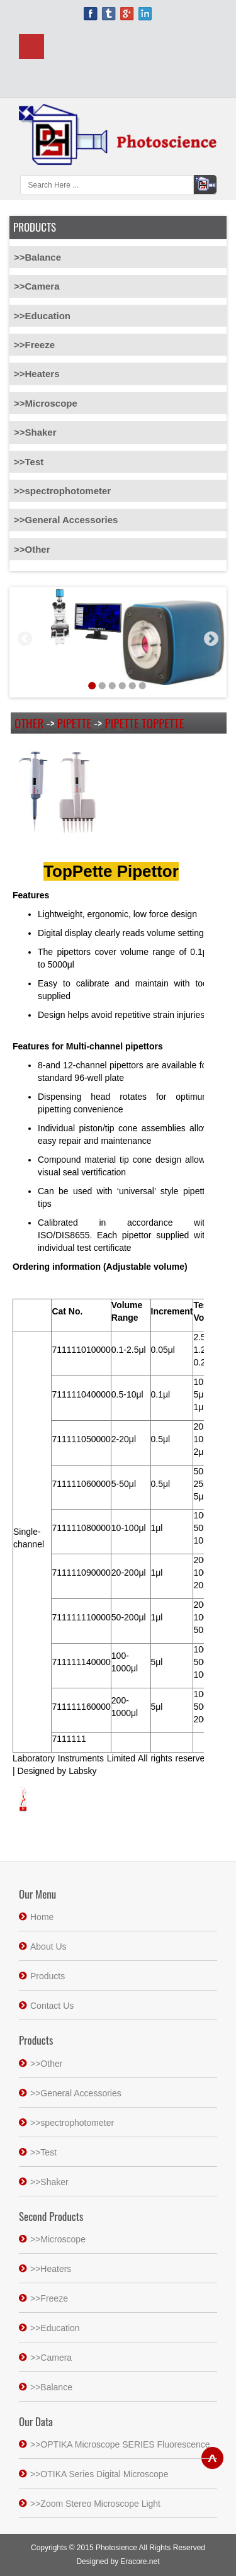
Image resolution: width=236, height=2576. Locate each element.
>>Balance (37, 257)
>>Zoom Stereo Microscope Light (95, 2504)
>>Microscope (45, 403)
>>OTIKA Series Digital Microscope (99, 2474)
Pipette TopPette (144, 723)
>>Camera (37, 286)
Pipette (74, 723)
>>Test (28, 461)
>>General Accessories (66, 519)
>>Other (32, 549)
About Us (48, 1946)
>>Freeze (34, 344)
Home (41, 1917)
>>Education (42, 315)
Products (47, 1976)
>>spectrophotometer (62, 490)
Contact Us (52, 2006)
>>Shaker (35, 432)
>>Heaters (37, 373)
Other (28, 723)
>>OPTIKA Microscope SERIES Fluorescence (120, 2444)
